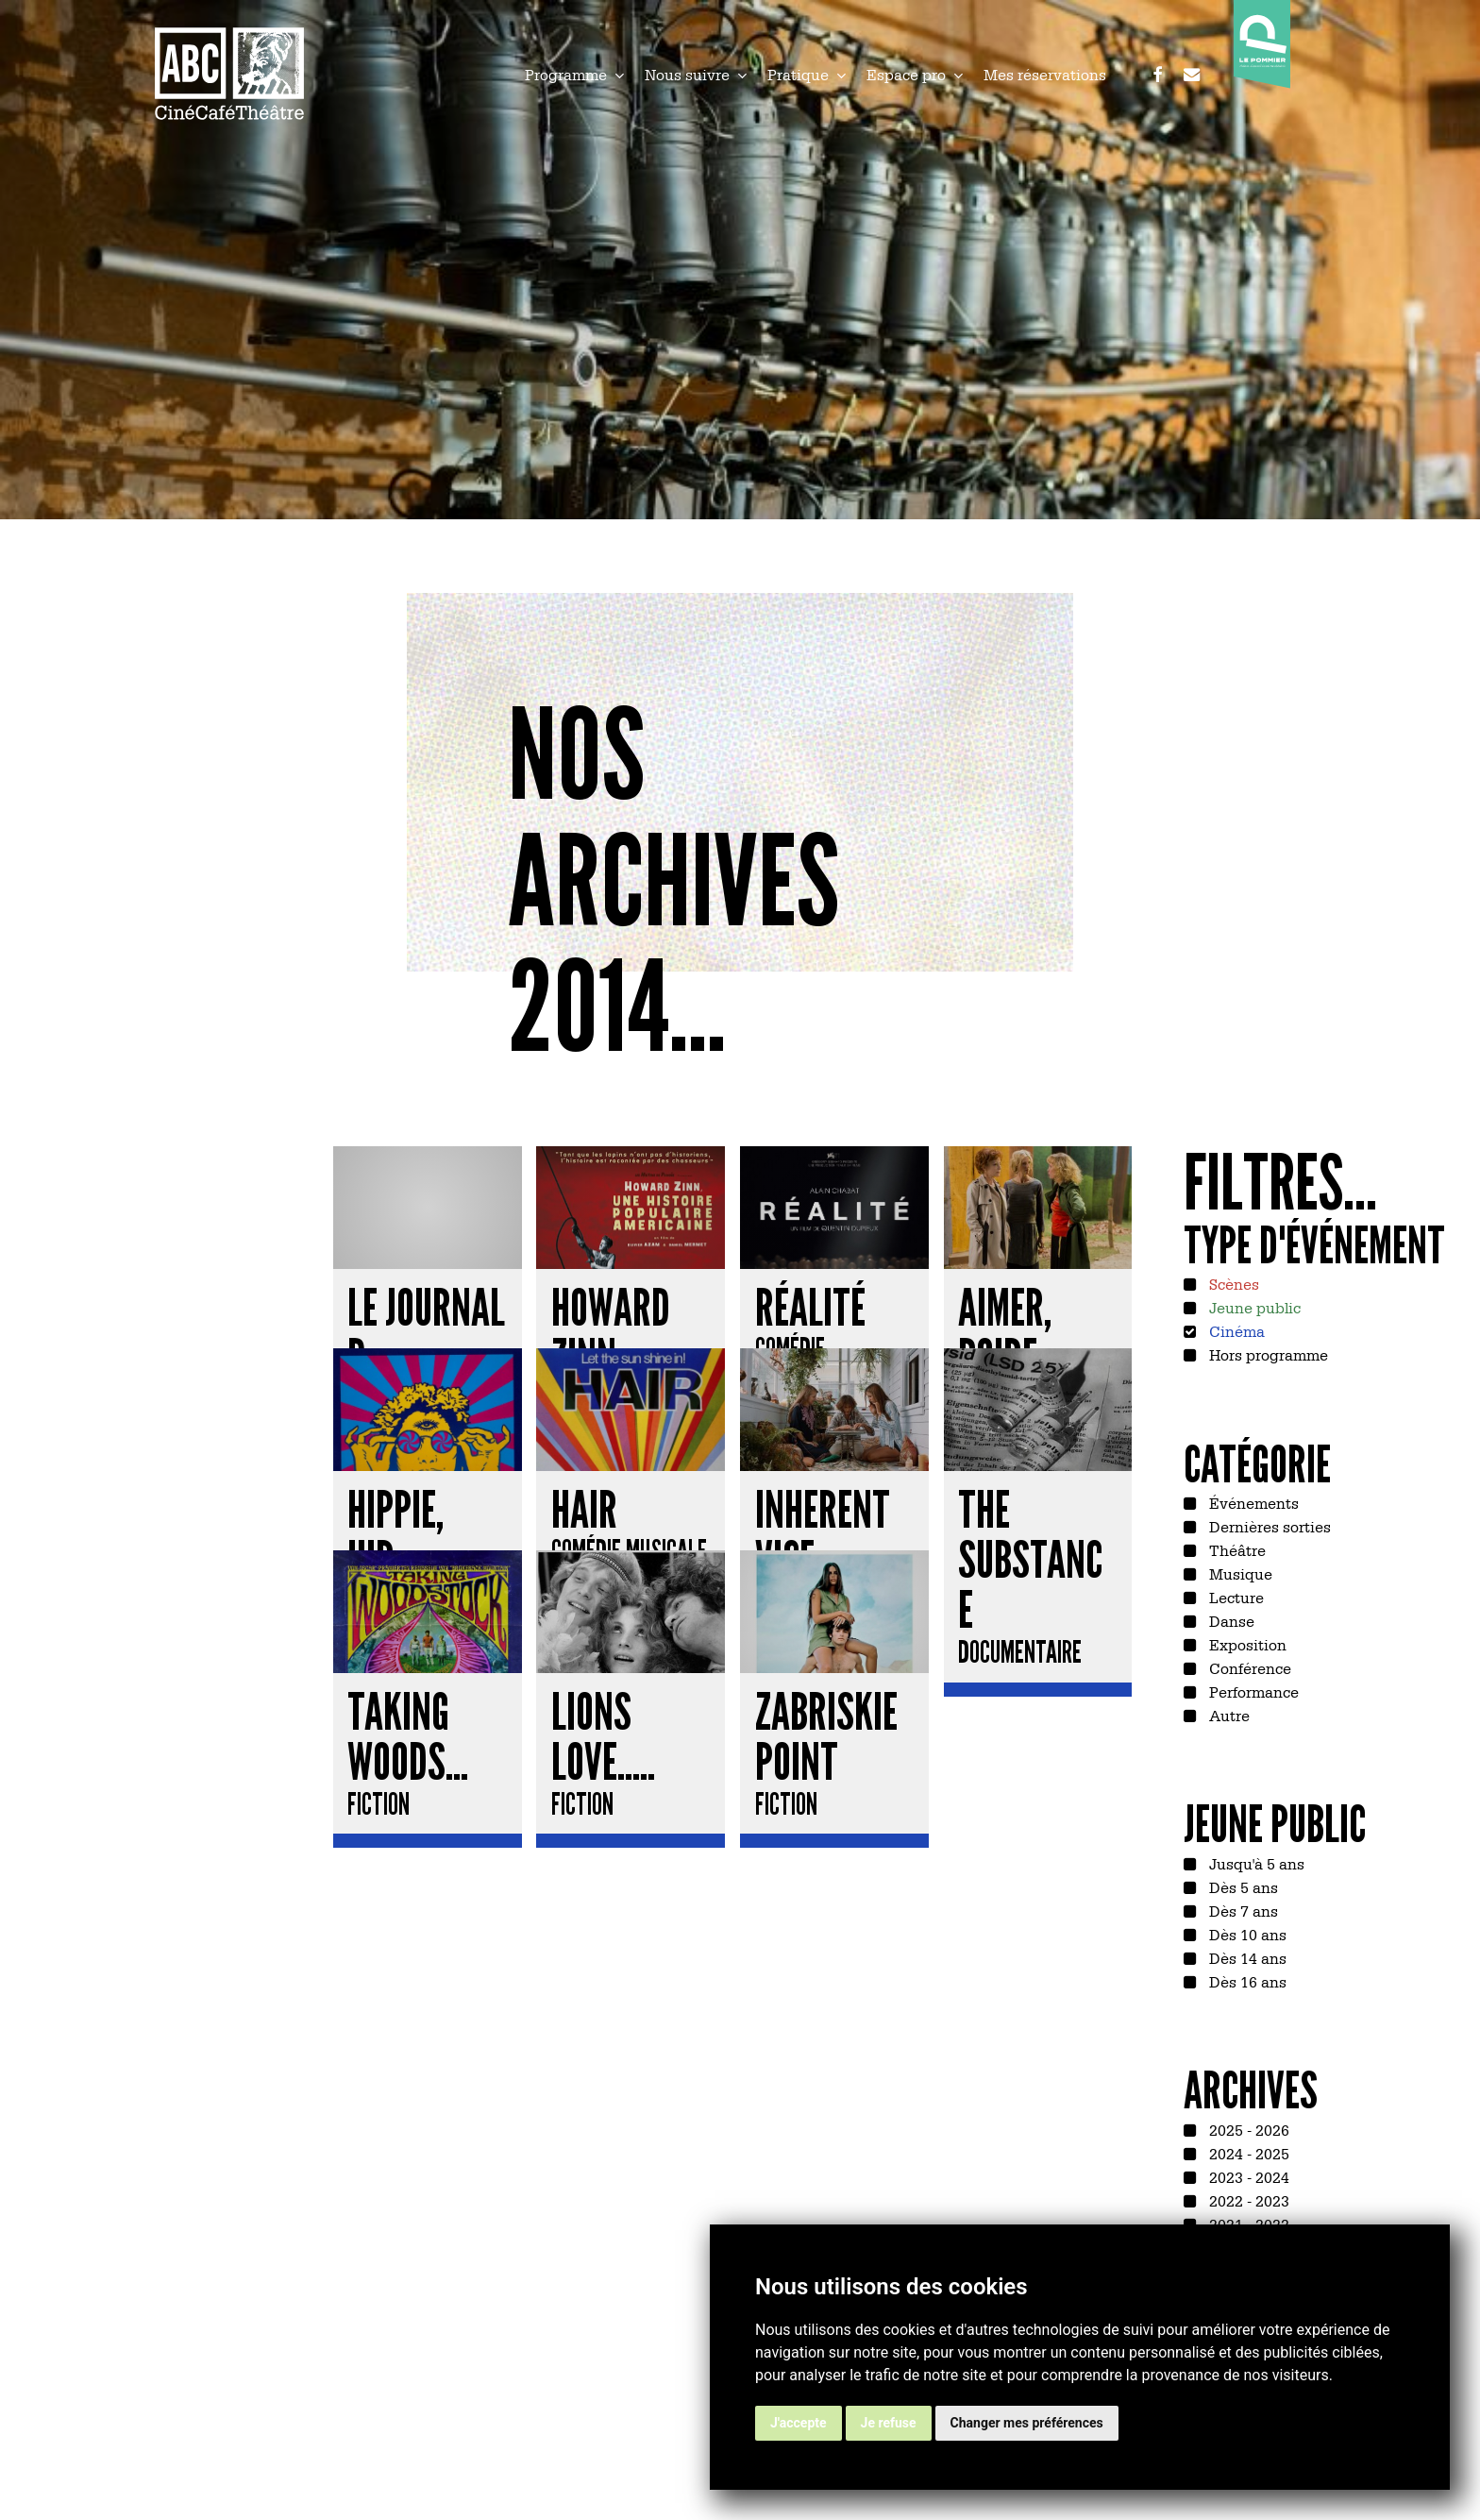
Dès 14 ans (1246, 1957)
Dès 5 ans (1241, 1886)
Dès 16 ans (1246, 1981)
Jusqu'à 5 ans (1254, 1863)
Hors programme (1266, 1354)
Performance (1252, 1691)
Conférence (1248, 1667)
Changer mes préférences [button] (1026, 2422)
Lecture (1234, 1596)
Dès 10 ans (1246, 1933)
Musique (1238, 1573)
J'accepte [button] (798, 2422)
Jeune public (1253, 1307)
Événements (1252, 1502)
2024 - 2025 (1247, 2152)
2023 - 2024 (1247, 2176)
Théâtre (1235, 1549)
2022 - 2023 (1247, 2200)
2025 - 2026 (1247, 2129)
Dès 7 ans (1241, 1910)
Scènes (1232, 1283)
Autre (1227, 1714)
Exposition (1246, 1644)
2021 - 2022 (1247, 2223)
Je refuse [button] (889, 2422)
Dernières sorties (1268, 1526)
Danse (1229, 1620)
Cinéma (1235, 1330)
